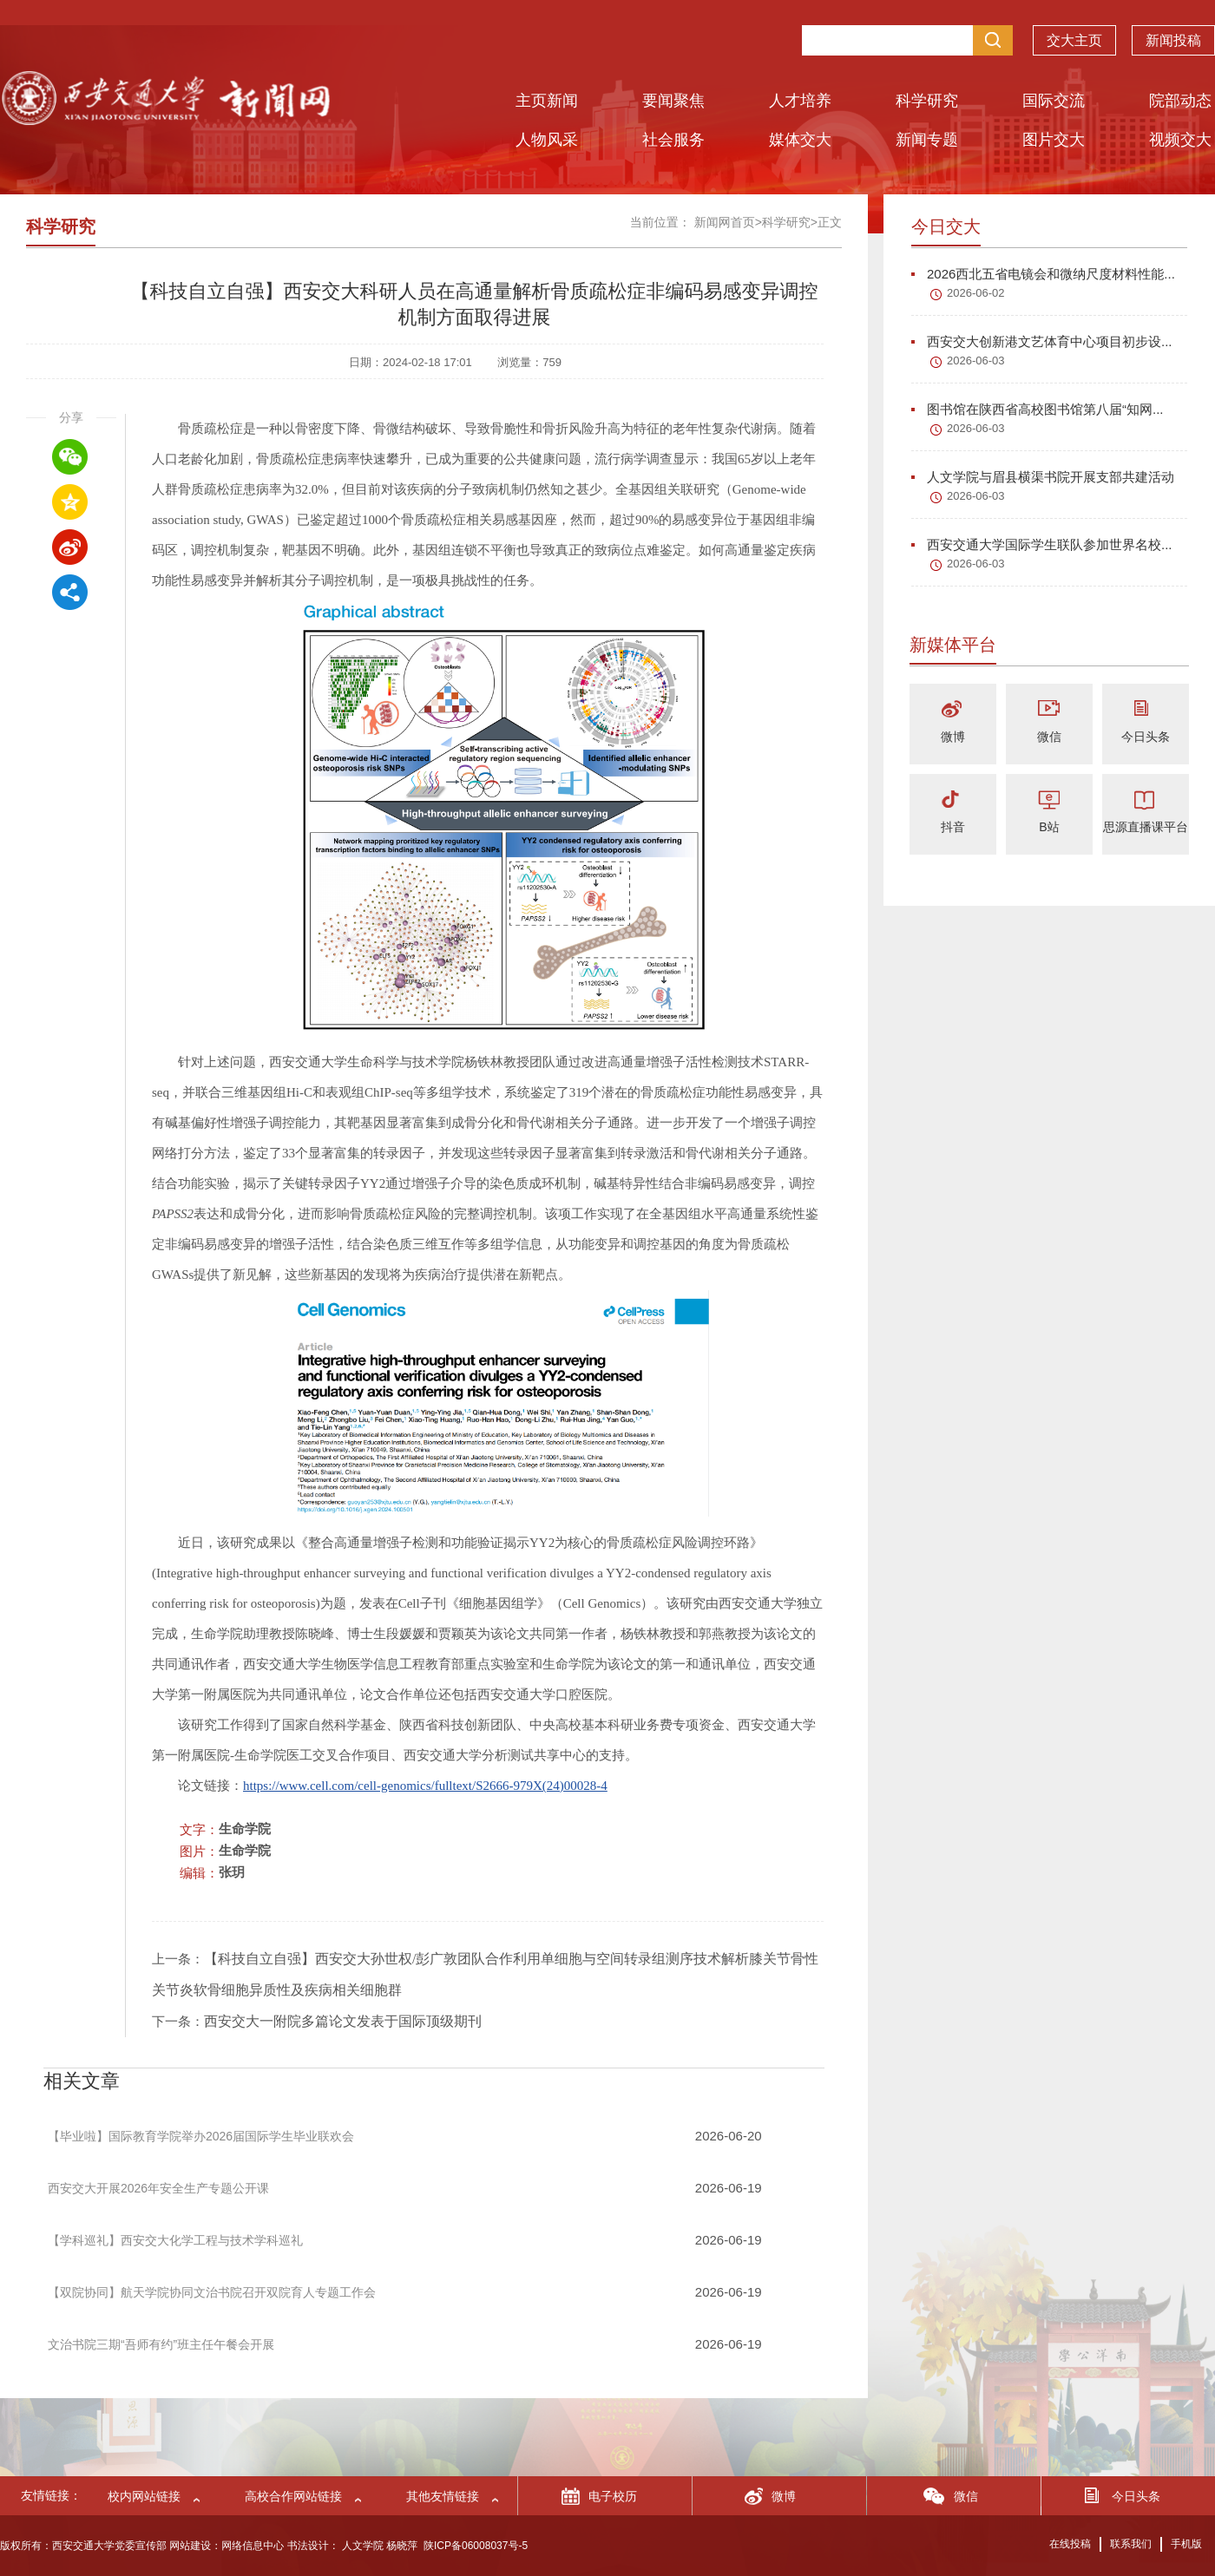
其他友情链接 (442, 2496)
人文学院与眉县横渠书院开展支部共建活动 (1042, 476)
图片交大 (1053, 139)
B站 (1049, 827)
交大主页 (1074, 43)
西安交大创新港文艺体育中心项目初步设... (1041, 341)
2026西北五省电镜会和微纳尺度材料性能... (1043, 273)
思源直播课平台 (1145, 827)
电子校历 (612, 2496)
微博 (953, 737)
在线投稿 (1070, 2544)
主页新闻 (547, 100)
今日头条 (1145, 737)
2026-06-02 (976, 292)
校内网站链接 (144, 2496)
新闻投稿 (1173, 43)
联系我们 (1131, 2544)
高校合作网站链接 (293, 2496)
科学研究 (927, 100)
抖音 (953, 827)
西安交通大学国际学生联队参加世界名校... (1041, 544)
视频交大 (1180, 139)
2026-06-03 (976, 360)
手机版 (1186, 2544)
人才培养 (800, 100)
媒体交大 (800, 139)
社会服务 (673, 139)
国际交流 (1053, 100)
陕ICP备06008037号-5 (476, 2546)
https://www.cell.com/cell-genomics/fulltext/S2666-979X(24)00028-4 (425, 1786)
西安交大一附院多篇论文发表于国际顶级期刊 (343, 2021)
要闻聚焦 (673, 100)
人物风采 (547, 139)
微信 (1049, 737)
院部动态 (1180, 100)
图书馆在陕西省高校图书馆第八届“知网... (1037, 409)
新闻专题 (927, 139)
